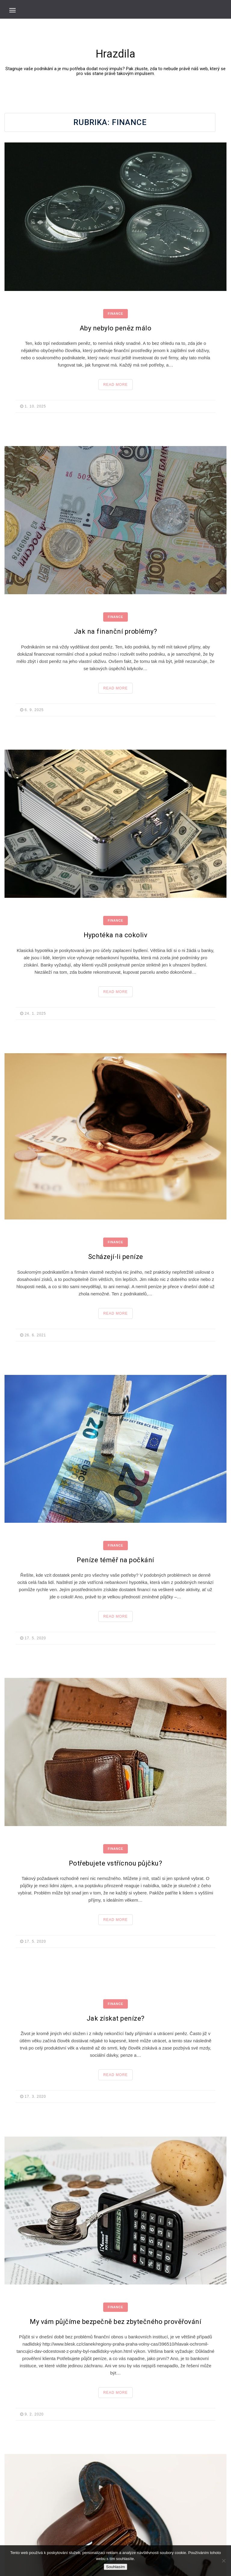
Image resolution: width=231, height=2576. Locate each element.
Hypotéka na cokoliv (116, 935)
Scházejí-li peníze (115, 1256)
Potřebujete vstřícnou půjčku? (115, 1863)
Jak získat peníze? (116, 2018)
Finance (115, 313)
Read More (115, 384)
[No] (223, 2561)
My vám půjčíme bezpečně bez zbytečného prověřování (115, 2321)
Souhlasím (115, 2567)
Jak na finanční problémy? (115, 631)
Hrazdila (115, 54)
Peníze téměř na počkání (115, 1560)
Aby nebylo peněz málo (116, 328)
